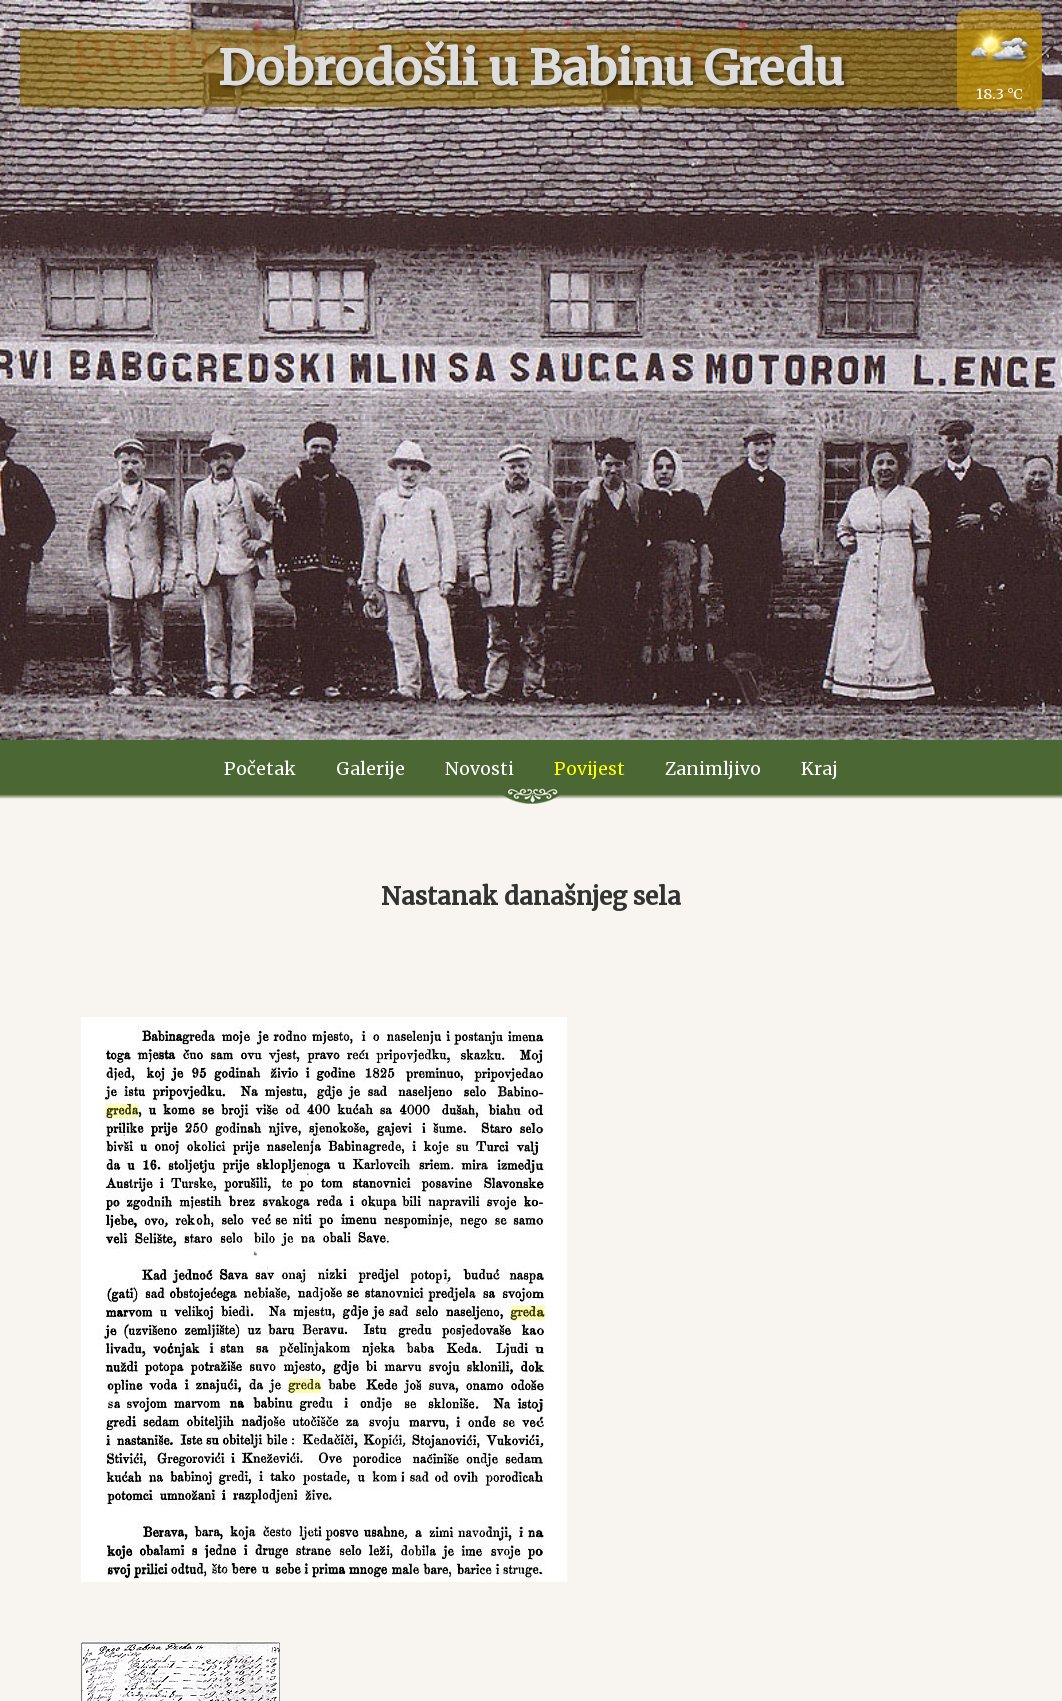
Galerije (370, 769)
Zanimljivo (713, 769)
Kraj (819, 769)
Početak (260, 769)
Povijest (589, 769)
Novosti (479, 769)
